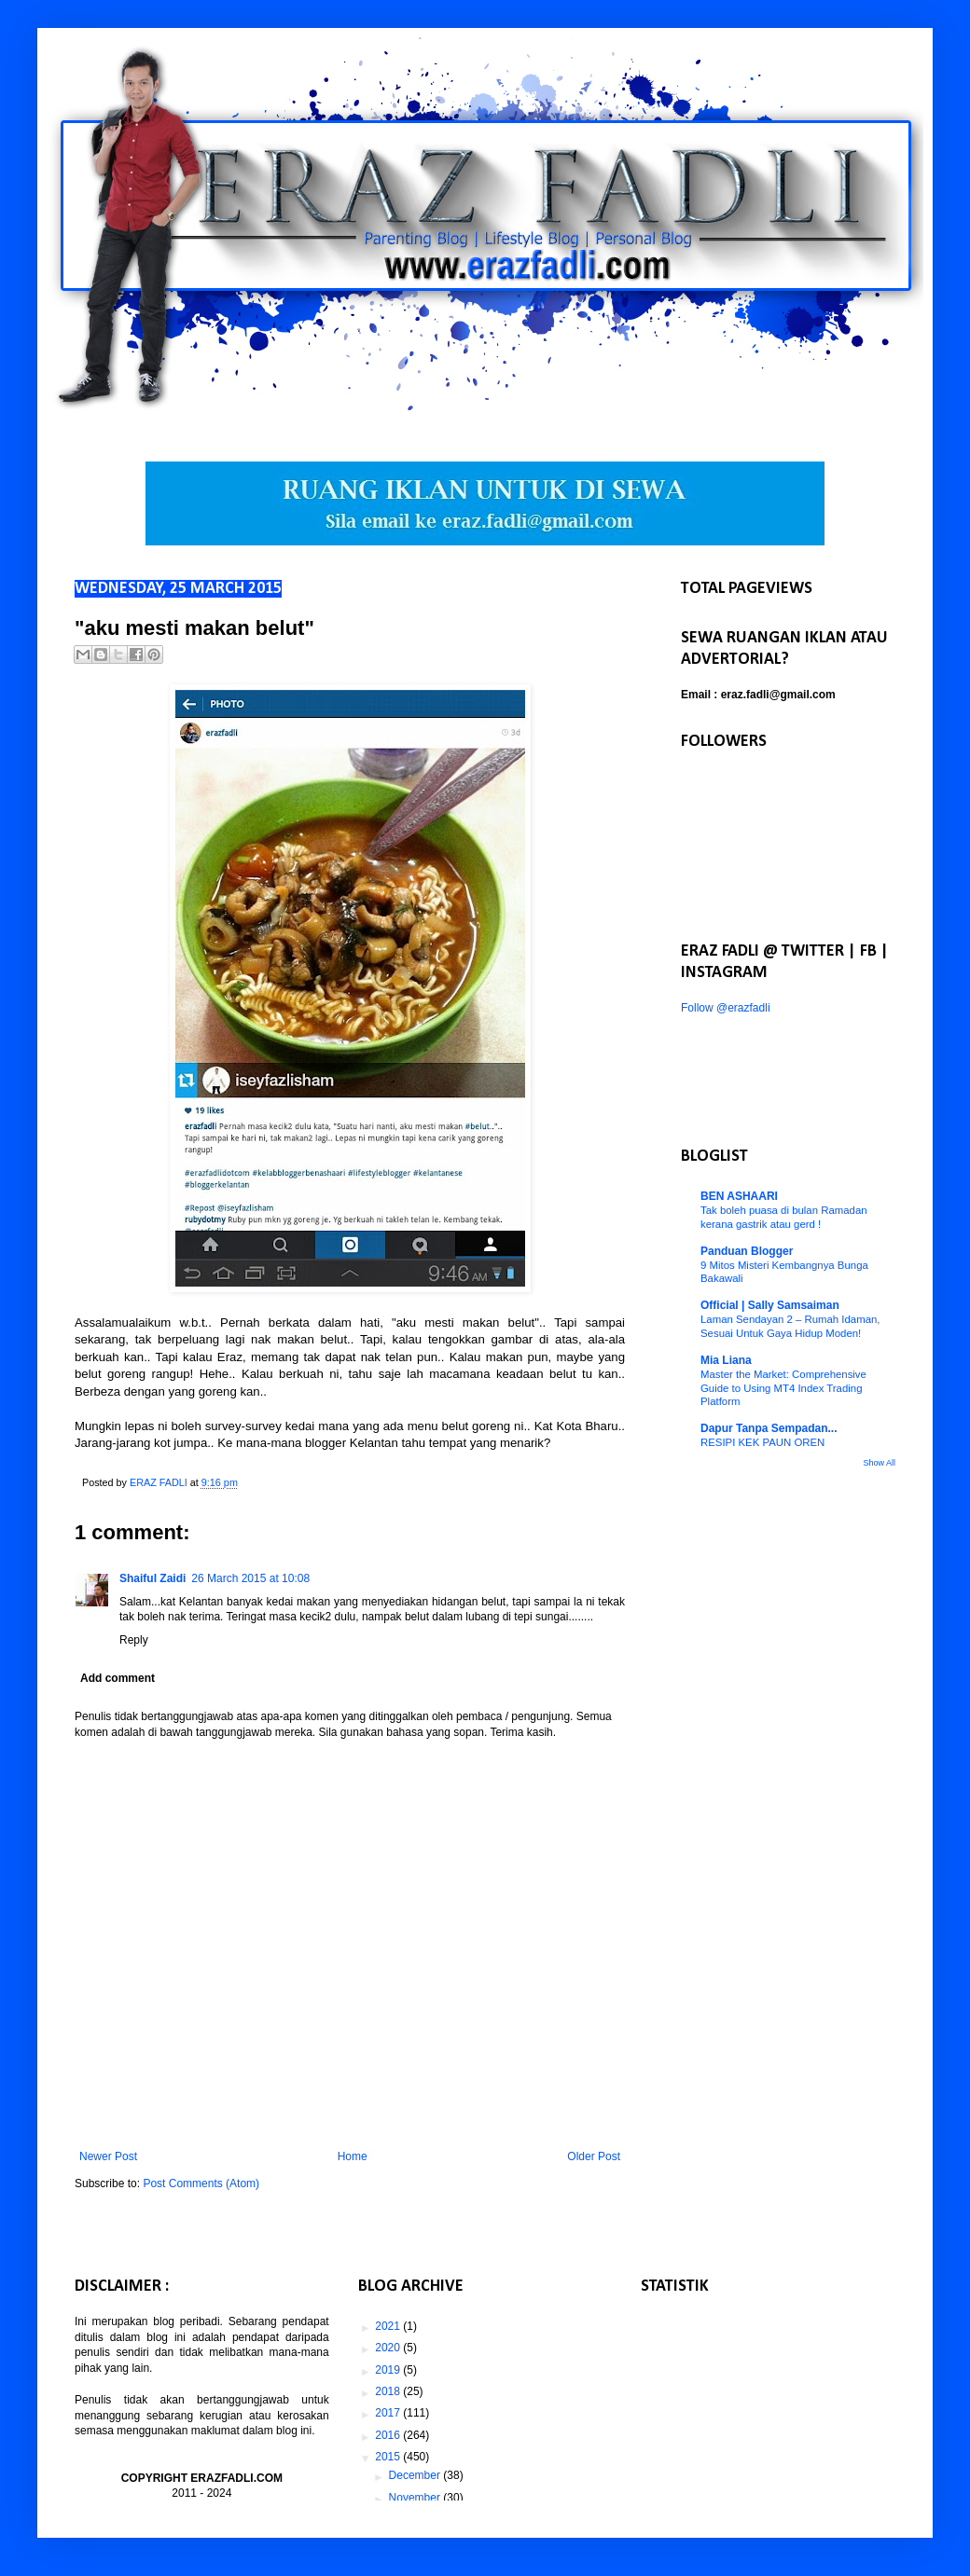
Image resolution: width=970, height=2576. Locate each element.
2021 (389, 2326)
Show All (879, 1462)
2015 (389, 2456)
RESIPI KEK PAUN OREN (762, 1442)
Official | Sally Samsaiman (769, 1305)
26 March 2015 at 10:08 (250, 1578)
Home (352, 2156)
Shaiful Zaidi (152, 1578)
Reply (133, 1639)
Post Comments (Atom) (201, 2183)
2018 (389, 2391)
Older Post (593, 2156)
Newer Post (108, 2156)
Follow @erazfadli (725, 1007)
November (416, 2497)
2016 (389, 2435)
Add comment (117, 1678)
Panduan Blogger (746, 1251)
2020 (389, 2347)
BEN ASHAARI (739, 1196)
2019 (389, 2369)
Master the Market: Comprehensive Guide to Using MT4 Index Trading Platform (783, 1388)
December (416, 2475)
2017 (389, 2412)
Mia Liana (726, 1360)
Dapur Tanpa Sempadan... (768, 1428)
